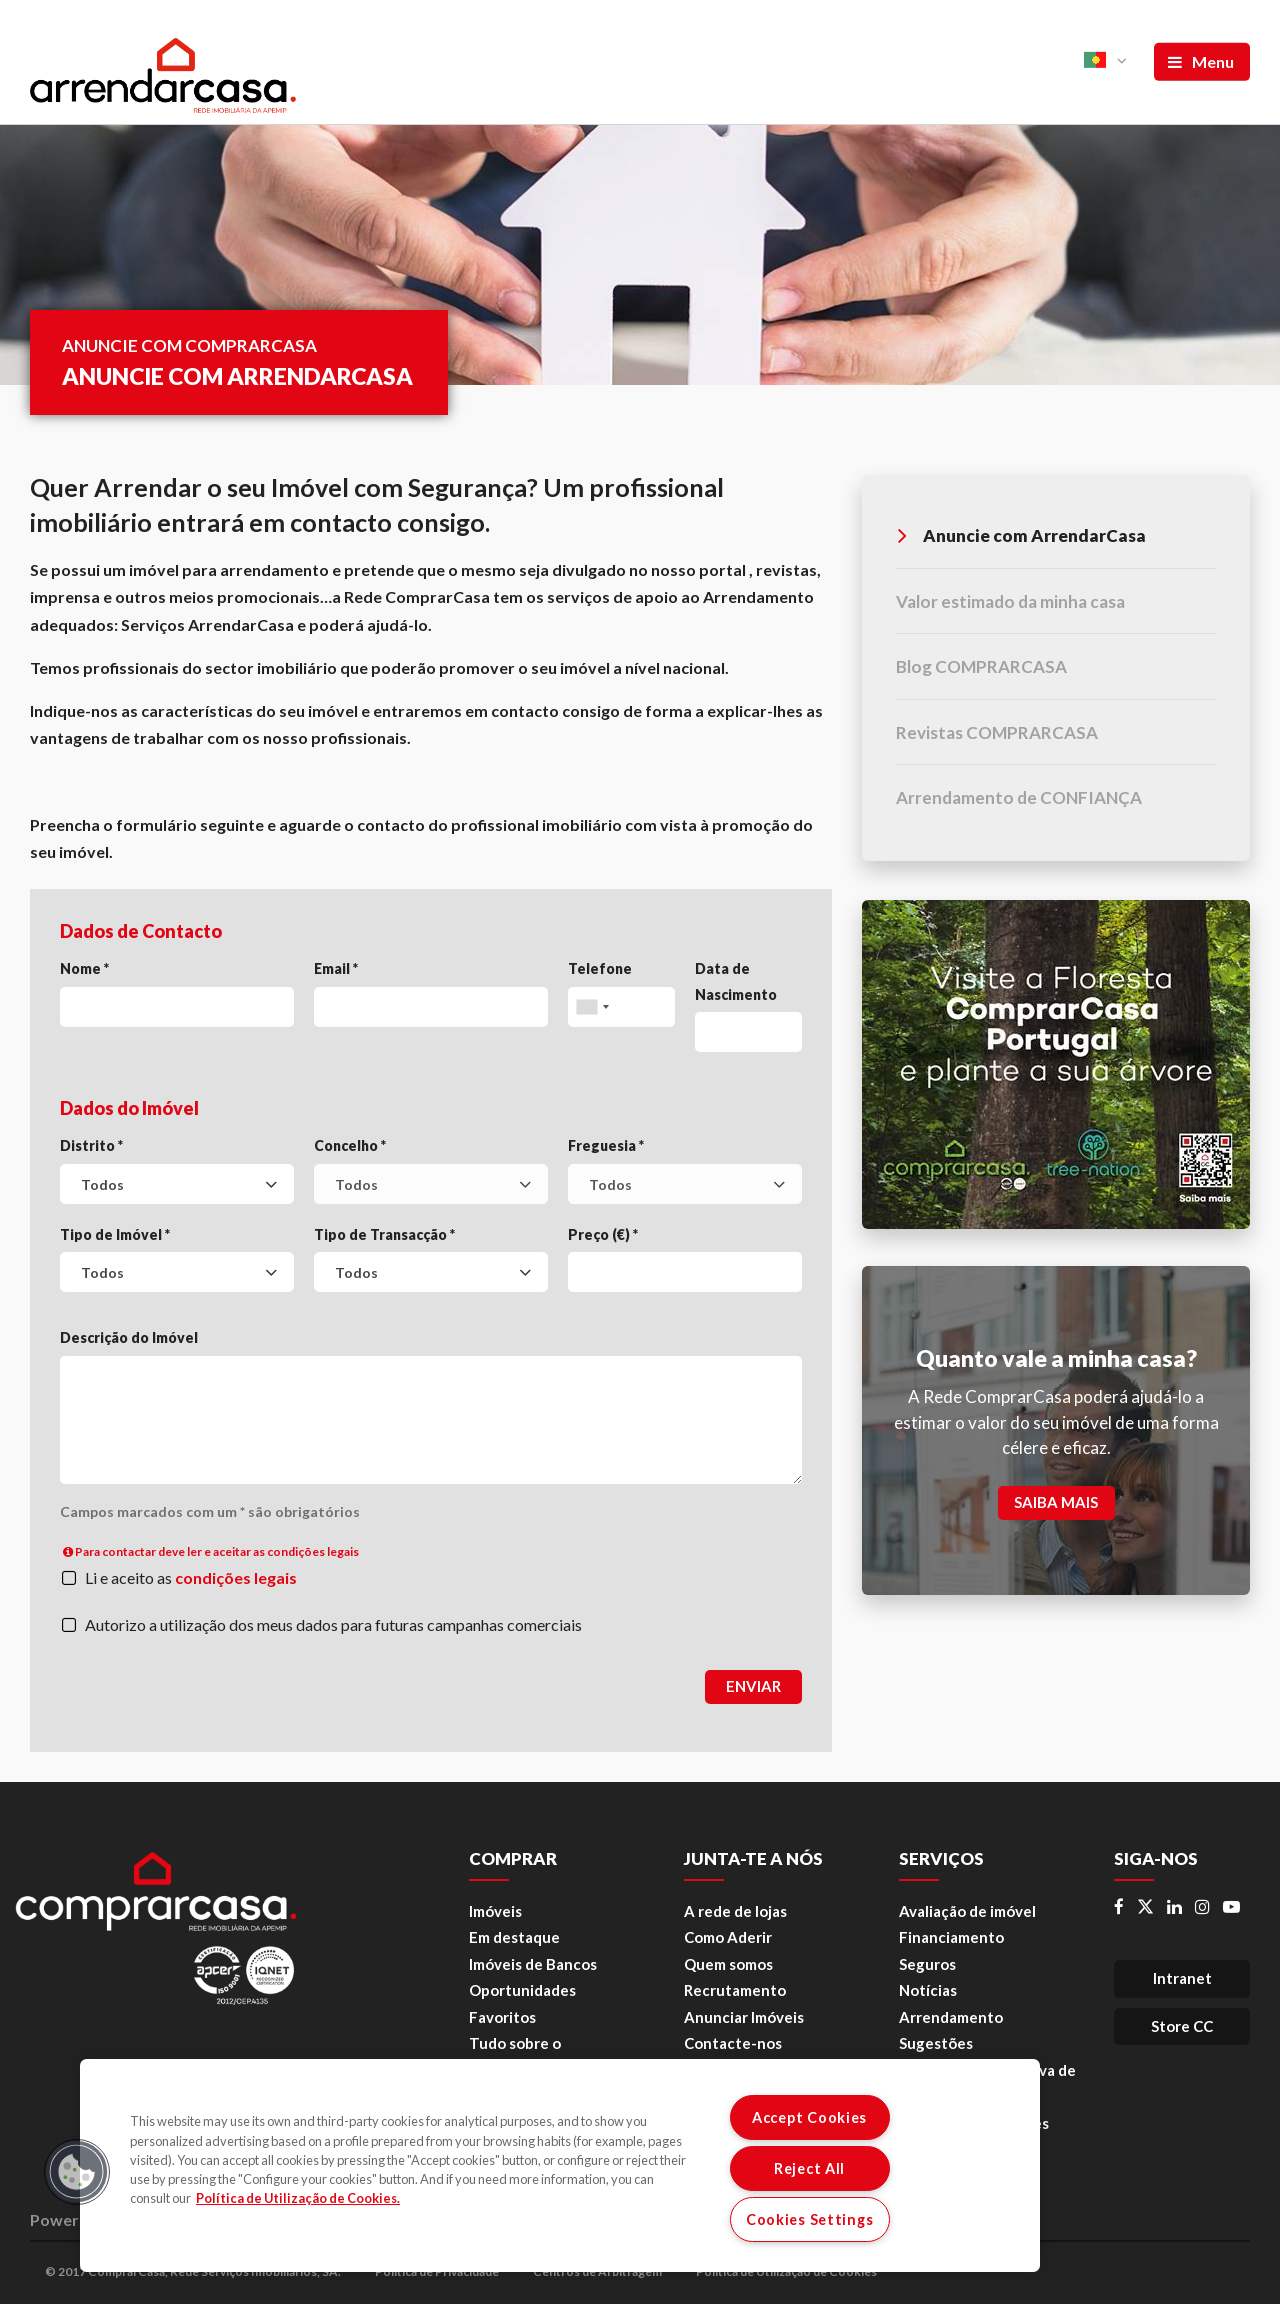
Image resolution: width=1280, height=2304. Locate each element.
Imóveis (495, 1911)
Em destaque (514, 1937)
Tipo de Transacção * (384, 1234)
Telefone (600, 968)
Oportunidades (522, 1990)
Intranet (1182, 1978)
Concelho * (350, 1145)
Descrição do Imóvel (129, 1337)
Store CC (1182, 2026)
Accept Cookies (809, 2117)
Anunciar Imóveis (744, 2017)
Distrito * (91, 1145)
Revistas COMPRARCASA (997, 732)
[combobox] (177, 1184)
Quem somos (728, 1964)
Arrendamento (951, 2017)
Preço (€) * (603, 1234)
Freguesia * (606, 1145)
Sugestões (936, 2043)
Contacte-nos (733, 2043)
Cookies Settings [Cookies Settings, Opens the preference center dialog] (810, 2219)
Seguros (927, 1964)
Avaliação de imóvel (967, 1911)
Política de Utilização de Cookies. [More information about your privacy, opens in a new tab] (298, 2198)
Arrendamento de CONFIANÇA (1019, 797)
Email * (336, 968)
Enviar (753, 1686)
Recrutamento (735, 1990)
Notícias (928, 1990)
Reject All (809, 2168)
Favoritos (502, 2017)
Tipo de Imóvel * (115, 1234)
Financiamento (951, 1937)
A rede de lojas (735, 1911)
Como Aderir (728, 1937)
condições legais (236, 1577)
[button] (77, 2172)
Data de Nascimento (736, 981)
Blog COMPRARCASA (981, 666)
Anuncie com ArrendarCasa (1022, 535)
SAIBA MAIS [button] (1056, 1502)
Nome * (84, 968)
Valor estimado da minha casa (1010, 601)
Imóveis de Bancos (533, 1964)
